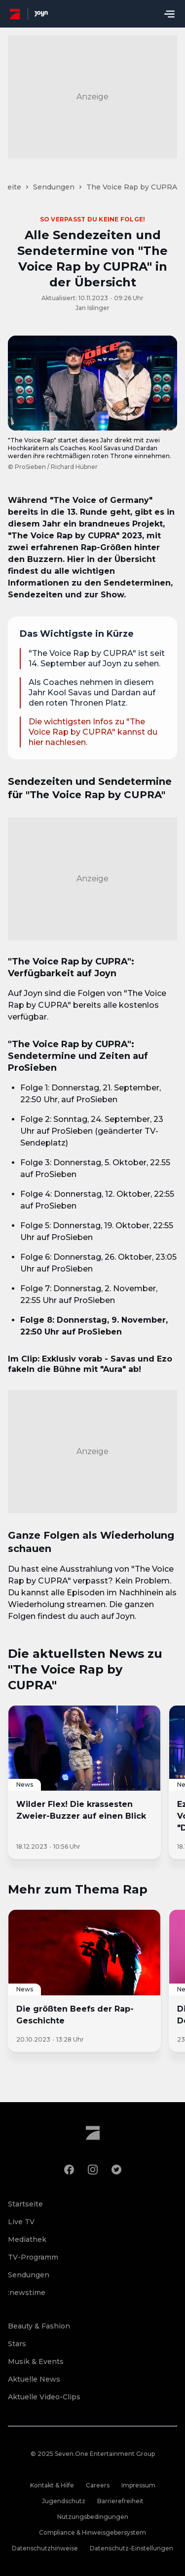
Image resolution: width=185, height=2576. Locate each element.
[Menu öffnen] (169, 14)
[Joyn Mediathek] (41, 14)
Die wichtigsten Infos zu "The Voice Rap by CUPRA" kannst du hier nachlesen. (93, 732)
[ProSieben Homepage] (15, 14)
